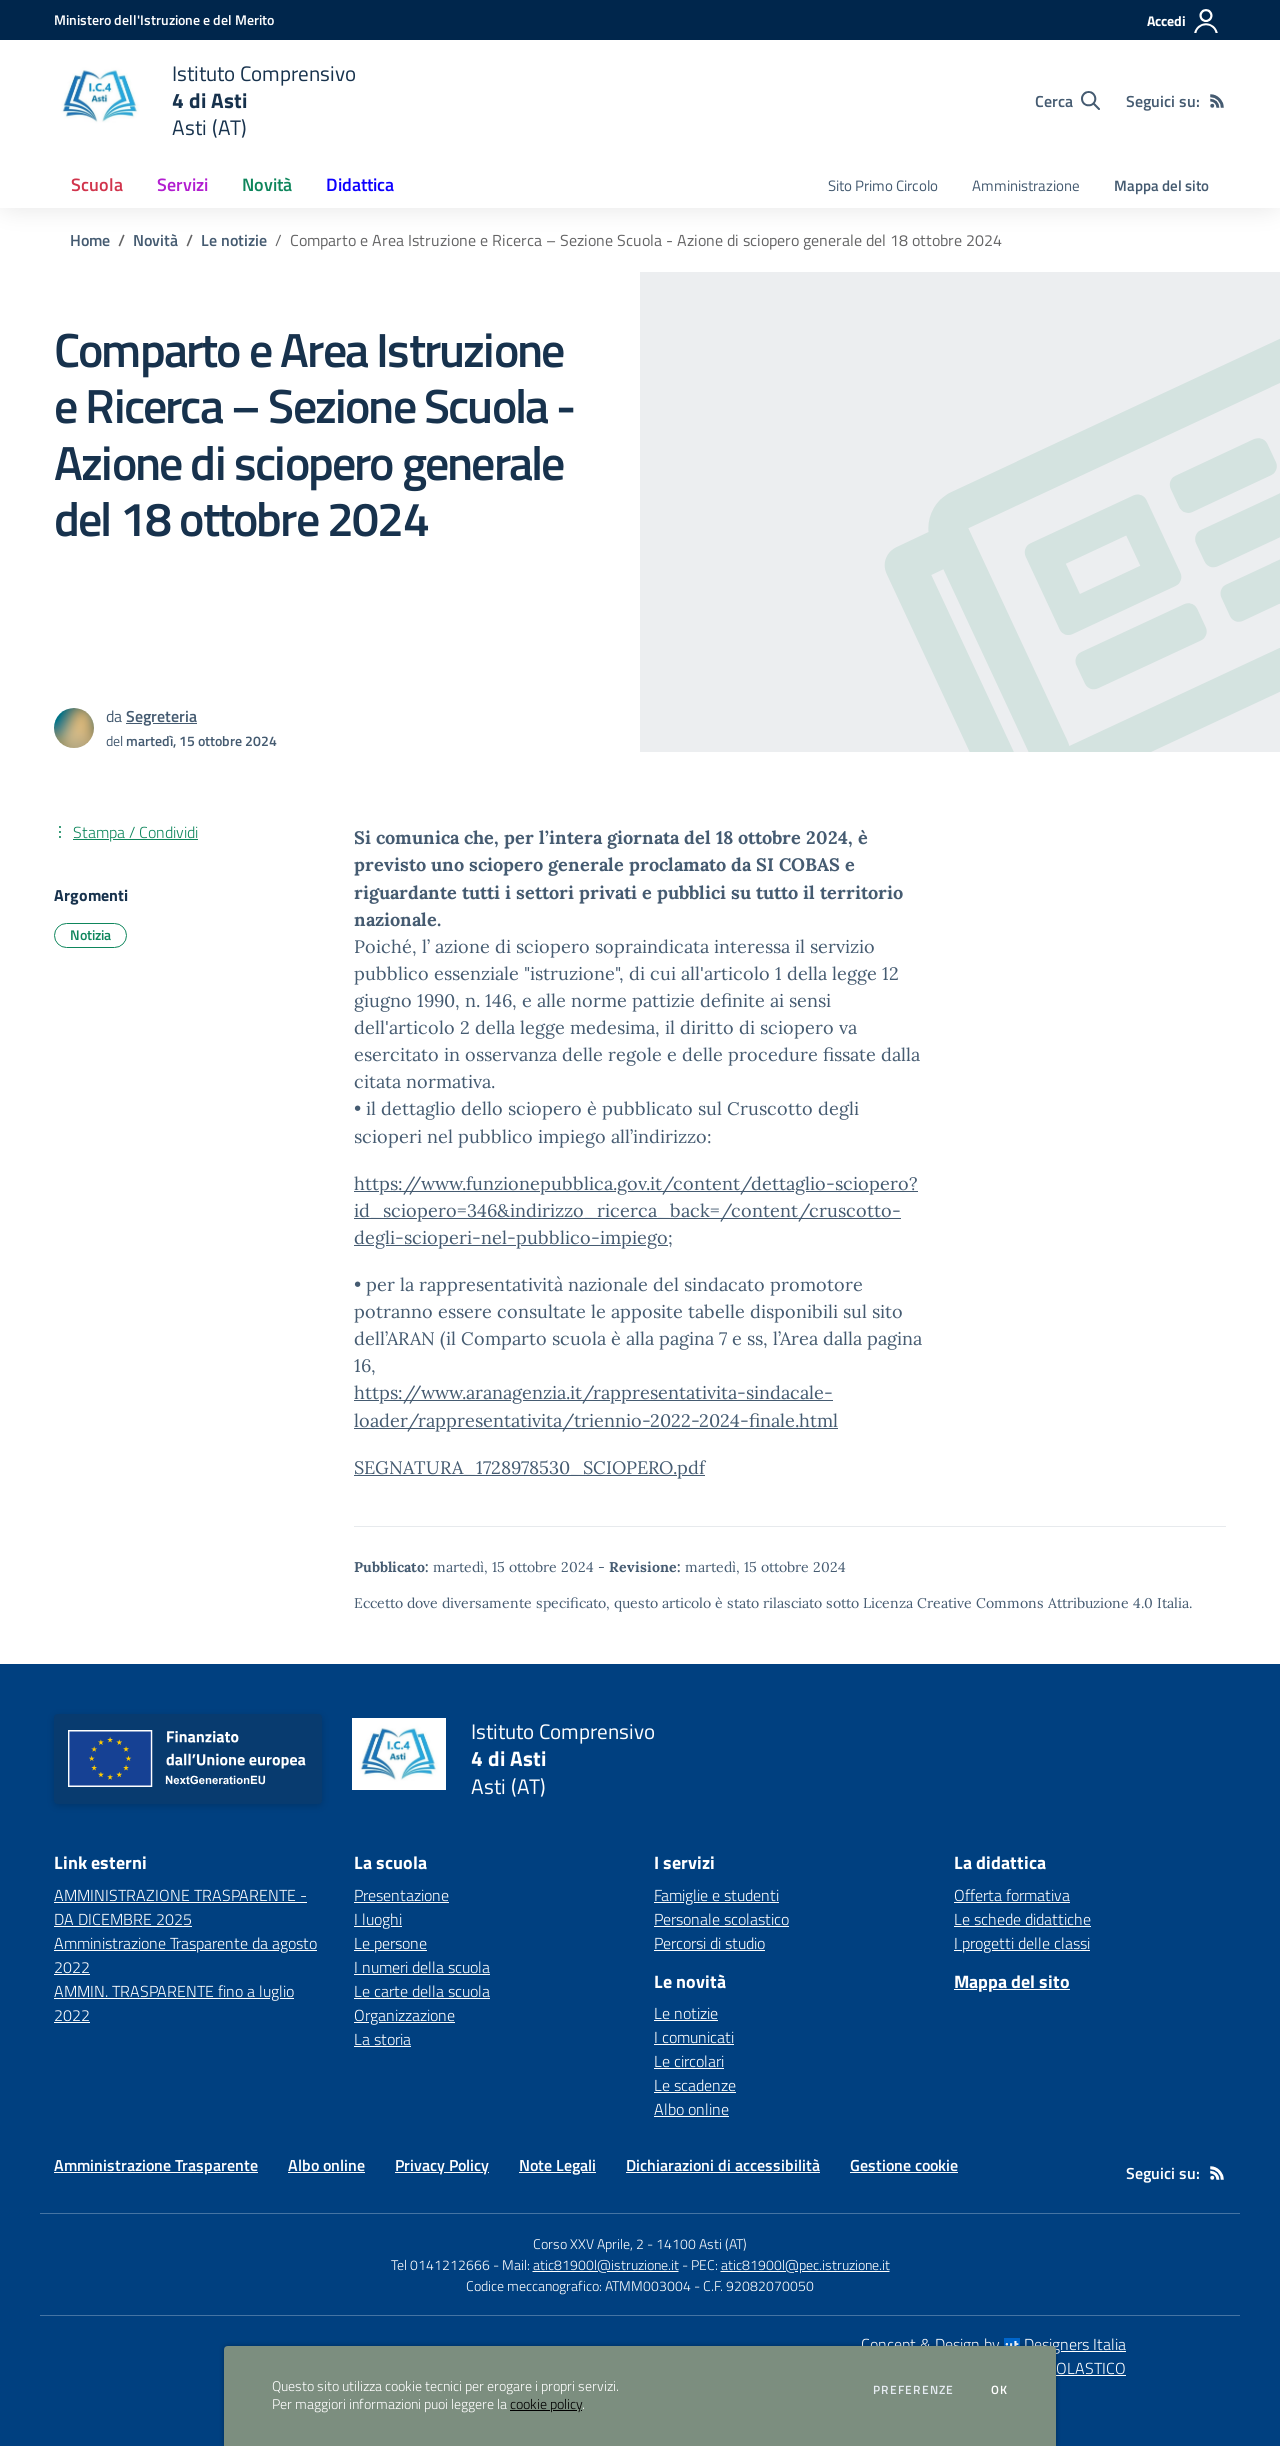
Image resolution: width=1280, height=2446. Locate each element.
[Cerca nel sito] (1067, 101)
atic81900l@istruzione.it (606, 2264)
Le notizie (234, 240)
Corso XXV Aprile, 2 (588, 2243)
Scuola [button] (97, 184)
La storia (382, 2039)
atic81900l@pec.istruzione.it (805, 2264)
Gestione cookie (904, 2165)
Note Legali (557, 2165)
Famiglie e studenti (716, 1895)
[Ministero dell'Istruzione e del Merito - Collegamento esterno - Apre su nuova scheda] (164, 19)
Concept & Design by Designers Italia (993, 2344)
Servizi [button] (182, 184)
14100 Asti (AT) (701, 2243)
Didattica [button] (360, 184)
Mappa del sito (1161, 185)
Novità (155, 240)
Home (90, 240)
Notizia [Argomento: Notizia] (90, 934)
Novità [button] (267, 184)
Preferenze (913, 2390)
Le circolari (689, 2061)
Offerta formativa (1012, 1895)
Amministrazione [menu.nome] (1026, 185)
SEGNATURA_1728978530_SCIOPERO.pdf (529, 1467)
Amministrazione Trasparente (156, 2165)
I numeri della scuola (422, 1967)
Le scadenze (695, 2085)
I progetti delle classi (1022, 1943)
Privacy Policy (442, 2165)
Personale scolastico (721, 1919)
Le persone (390, 1943)
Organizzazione (404, 2015)
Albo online (691, 2109)
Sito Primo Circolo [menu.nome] (883, 185)
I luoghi (378, 1919)
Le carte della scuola (422, 1991)
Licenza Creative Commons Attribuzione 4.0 (1008, 1603)
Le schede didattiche (1022, 1919)
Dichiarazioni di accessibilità (723, 2165)
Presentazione (401, 1895)
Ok (1000, 2390)
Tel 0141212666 (440, 2264)
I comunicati (694, 2037)
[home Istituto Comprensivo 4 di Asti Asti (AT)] (205, 100)
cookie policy (546, 2404)
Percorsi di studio (709, 1943)
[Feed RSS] (1217, 101)
